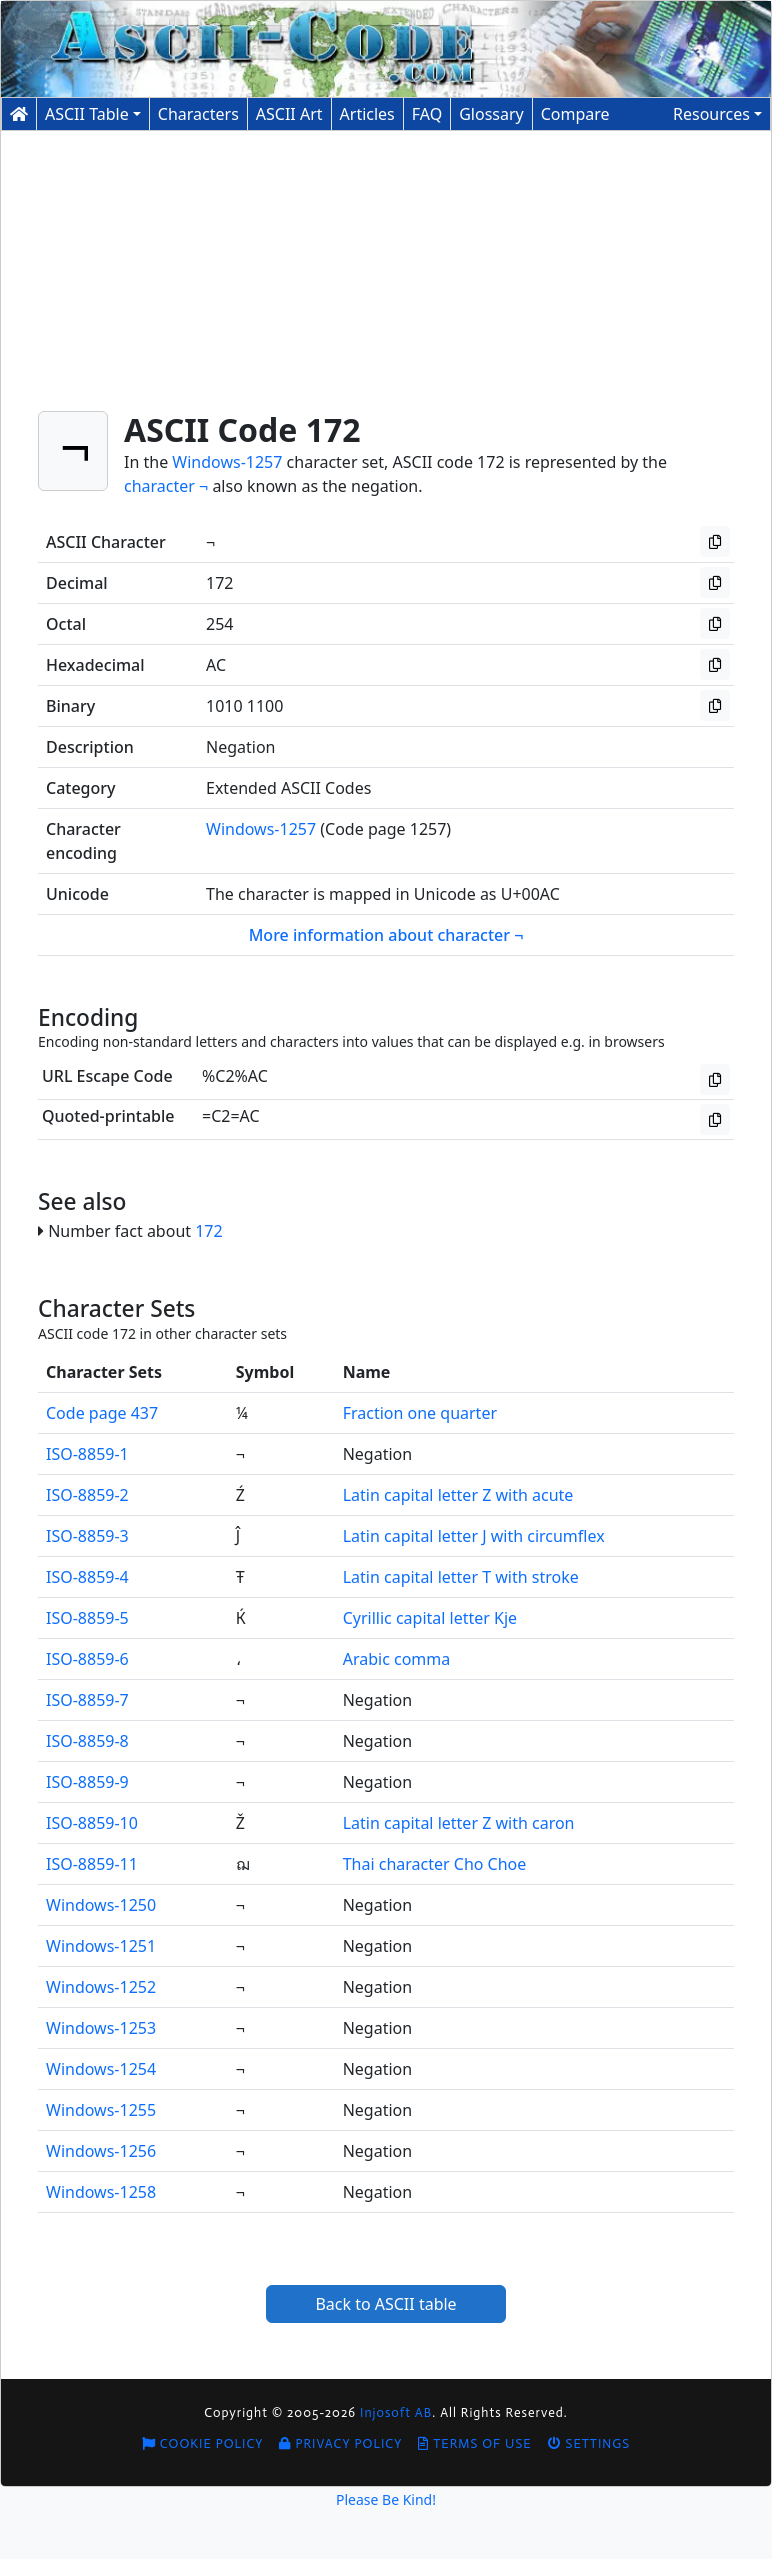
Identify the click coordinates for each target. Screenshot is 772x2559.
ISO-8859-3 (87, 1536)
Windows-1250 (101, 1905)
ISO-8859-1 (87, 1454)
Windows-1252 (101, 1987)
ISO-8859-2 (87, 1495)
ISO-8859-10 (92, 1823)
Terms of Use (474, 2443)
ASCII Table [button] (87, 114)
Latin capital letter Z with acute (458, 1495)
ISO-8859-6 (87, 1659)
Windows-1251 (101, 1946)
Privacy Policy (340, 2443)
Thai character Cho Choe (435, 1864)
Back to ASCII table (385, 2304)
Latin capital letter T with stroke (461, 1577)
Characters (198, 114)
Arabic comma (397, 1659)
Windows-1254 (101, 2069)
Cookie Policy (203, 2443)
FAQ (427, 114)
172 (208, 1231)
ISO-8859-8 (87, 1741)
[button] (717, 114)
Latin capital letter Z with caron (459, 1823)
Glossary (491, 114)
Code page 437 (102, 1413)
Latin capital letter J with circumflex (474, 1536)
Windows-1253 (101, 2028)
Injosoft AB (396, 2412)
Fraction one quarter (420, 1413)
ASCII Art (289, 114)
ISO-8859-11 (92, 1864)
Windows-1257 (227, 462)
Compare (575, 114)
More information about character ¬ (386, 935)
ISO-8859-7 (87, 1700)
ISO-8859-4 (87, 1577)
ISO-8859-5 (87, 1618)
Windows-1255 (101, 2110)
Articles (367, 114)
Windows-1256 (101, 2151)
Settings (589, 2443)
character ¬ (166, 486)
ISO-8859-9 (87, 1782)
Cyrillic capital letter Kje (430, 1618)
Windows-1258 (101, 2192)
